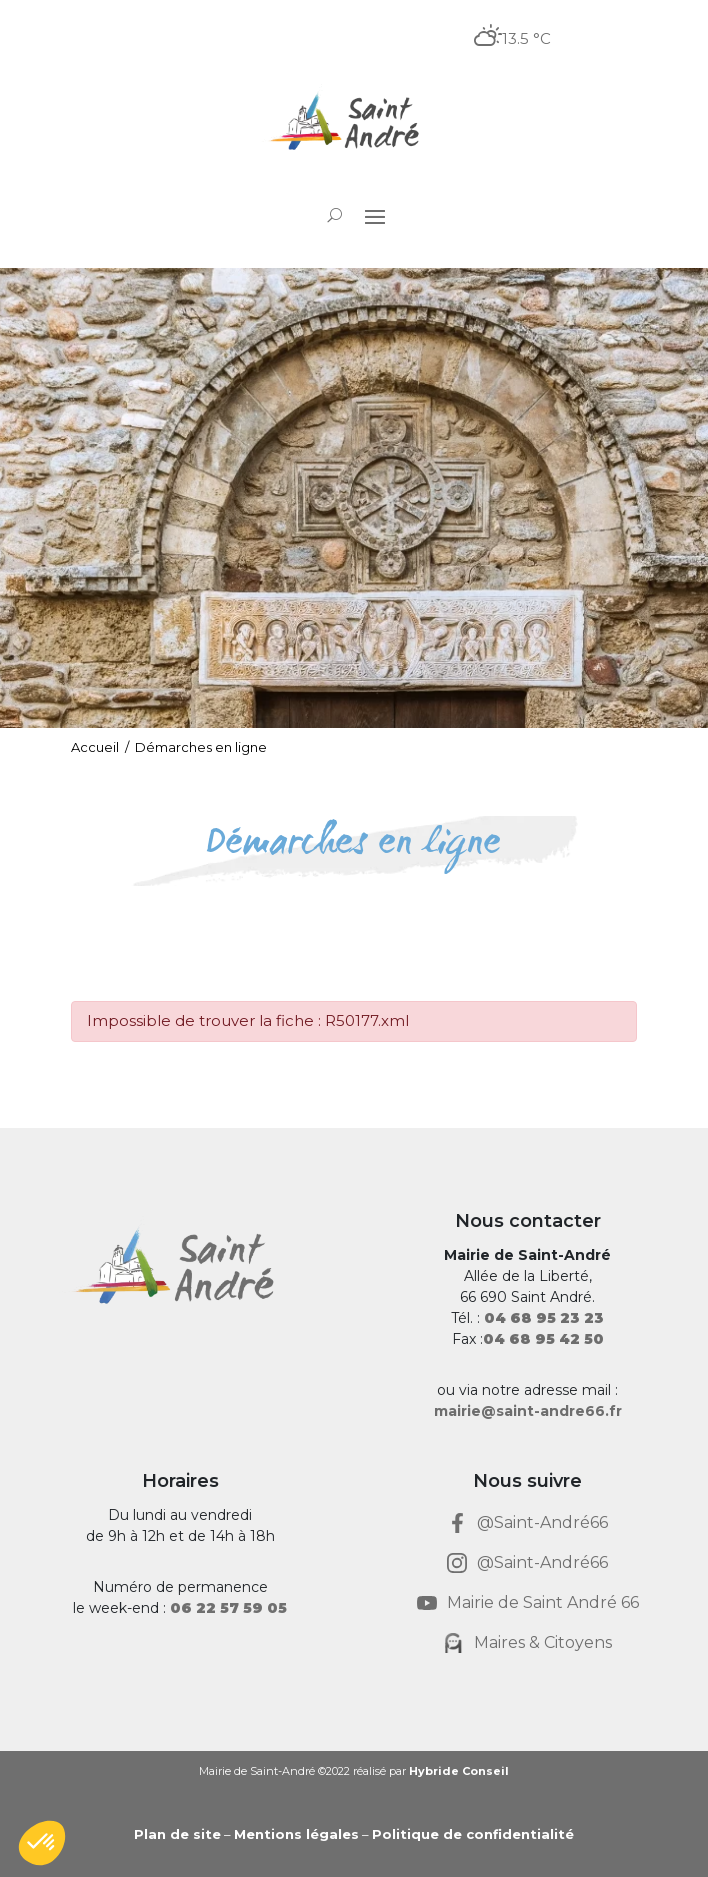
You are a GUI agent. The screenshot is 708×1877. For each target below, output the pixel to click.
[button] (375, 216)
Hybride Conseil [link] (459, 1771)
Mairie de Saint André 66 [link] (543, 1602)
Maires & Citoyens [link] (543, 1642)
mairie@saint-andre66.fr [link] (528, 1411)
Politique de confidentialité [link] (473, 1834)
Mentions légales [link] (296, 1834)
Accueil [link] (95, 747)
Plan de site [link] (177, 1834)
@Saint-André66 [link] (542, 1522)
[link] (354, 123)
